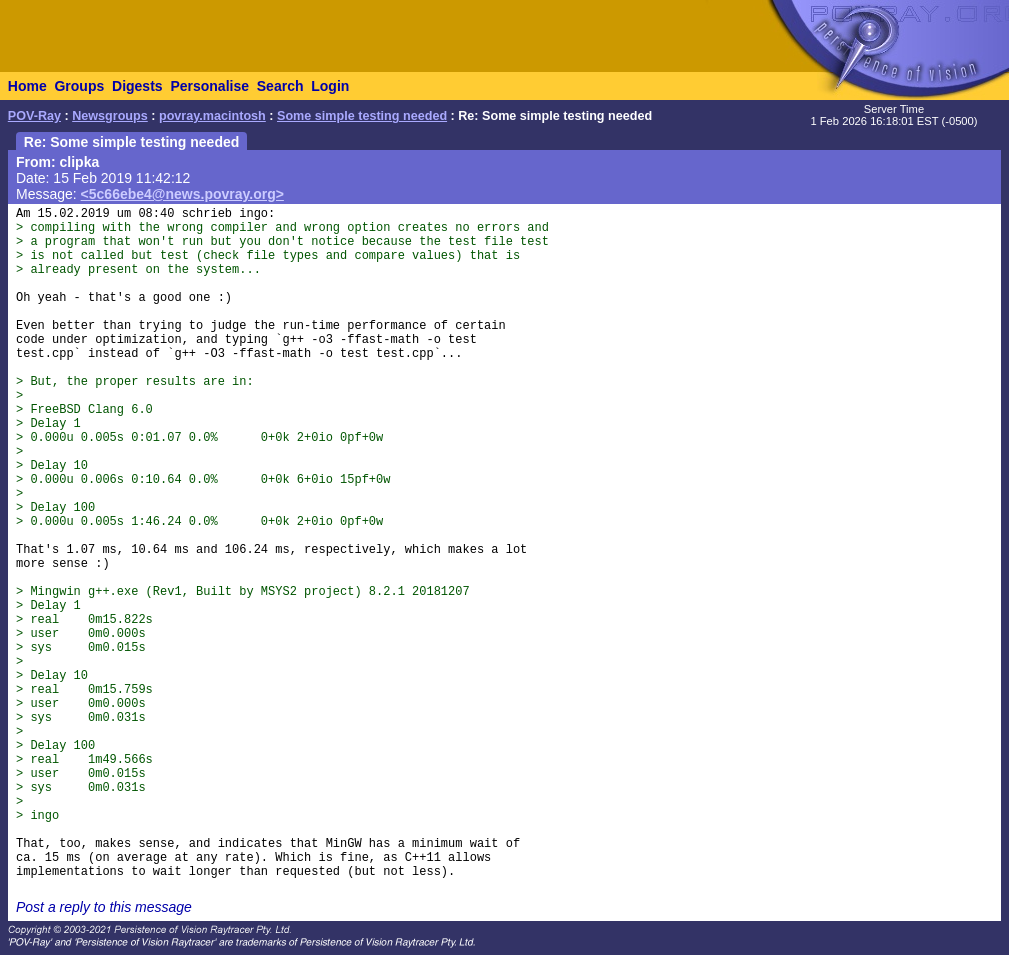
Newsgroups (110, 116)
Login (330, 86)
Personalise (209, 86)
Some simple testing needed (362, 116)
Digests (137, 86)
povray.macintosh (212, 116)
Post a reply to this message (104, 907)
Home (27, 86)
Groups (79, 86)
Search (280, 86)
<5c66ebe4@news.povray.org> (182, 194)
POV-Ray (34, 116)
